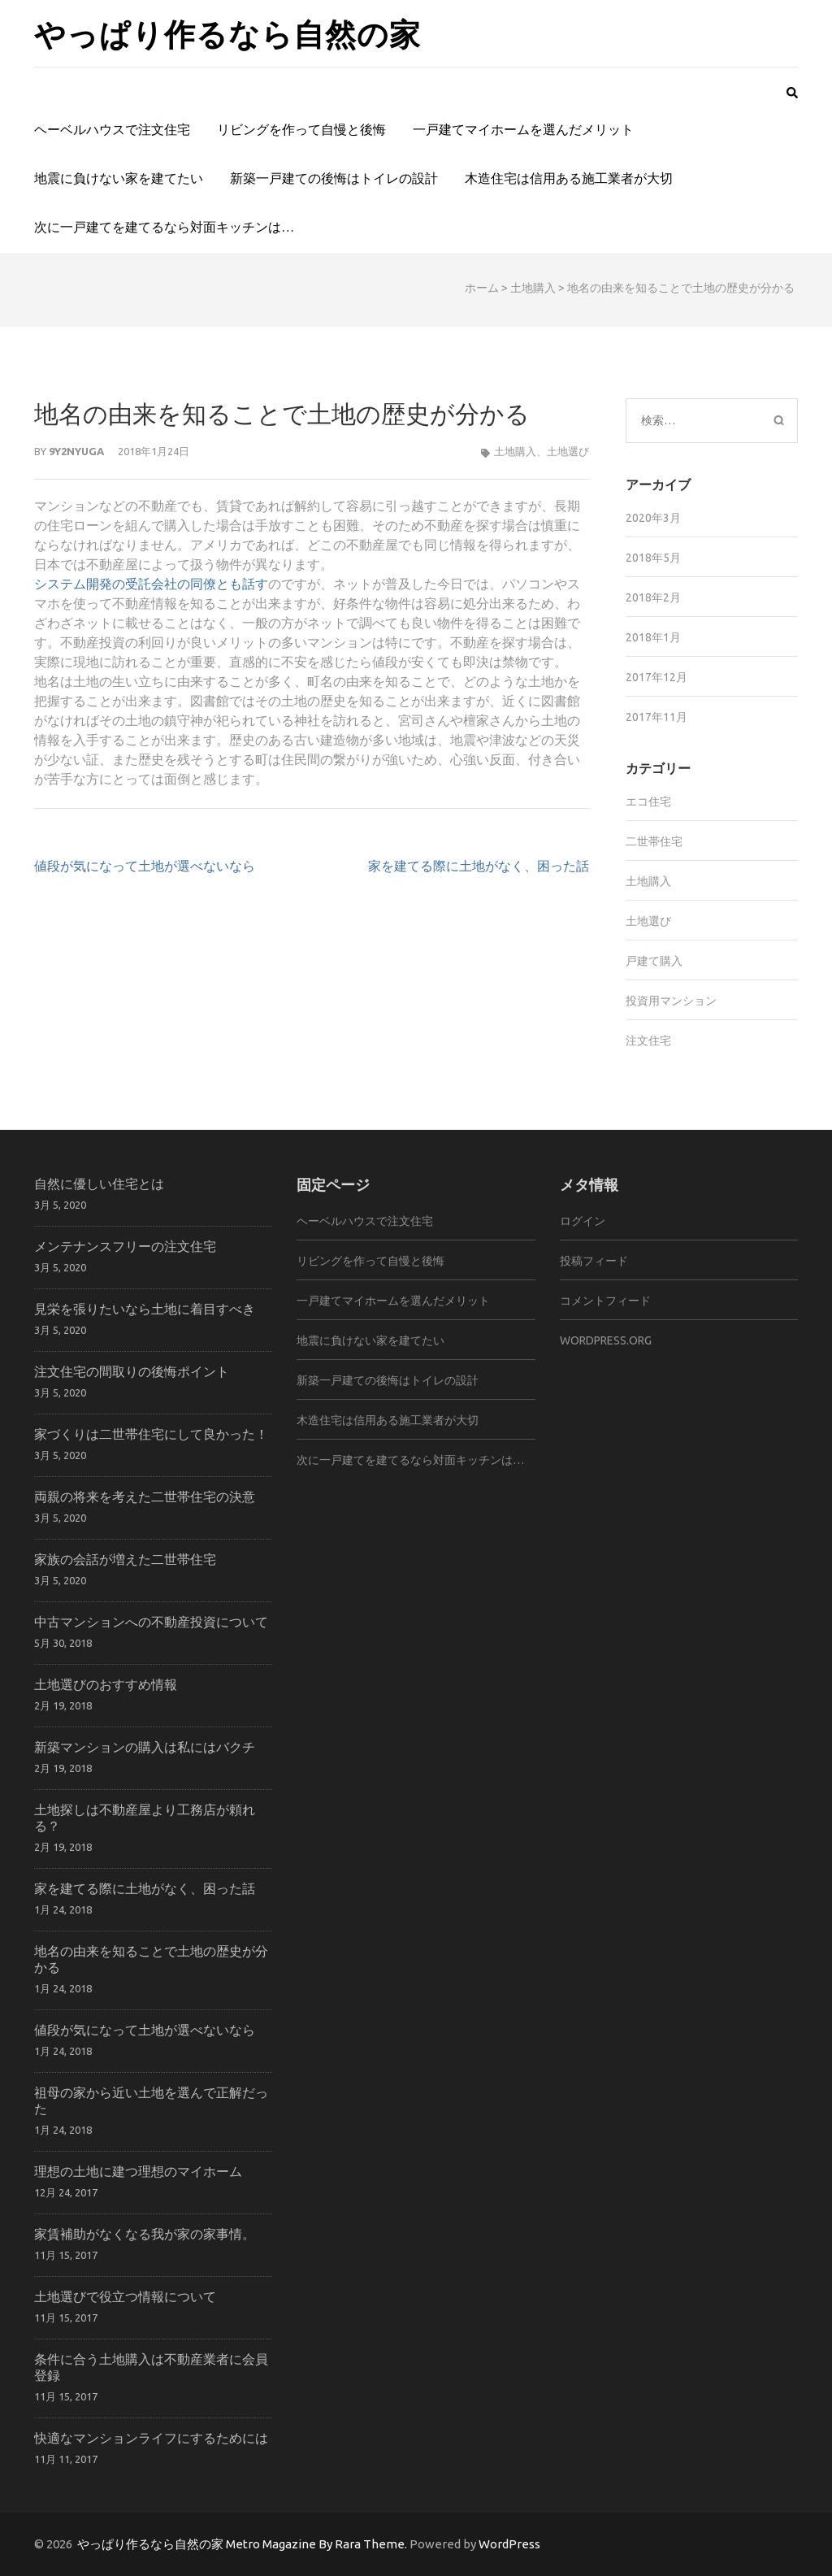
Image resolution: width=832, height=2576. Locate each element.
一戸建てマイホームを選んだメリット (523, 129)
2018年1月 (653, 637)
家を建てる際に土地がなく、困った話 (478, 865)
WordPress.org (606, 1340)
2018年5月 (653, 557)
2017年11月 (656, 716)
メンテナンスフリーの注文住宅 (125, 1245)
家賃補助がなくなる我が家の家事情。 (144, 2233)
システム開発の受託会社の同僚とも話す (151, 583)
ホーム (482, 287)
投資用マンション (671, 1000)
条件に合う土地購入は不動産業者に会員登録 (151, 2366)
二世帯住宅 (654, 841)
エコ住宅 (648, 801)
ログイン (582, 1220)
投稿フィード (594, 1260)
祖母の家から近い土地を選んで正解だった (151, 2100)
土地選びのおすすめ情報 (105, 1683)
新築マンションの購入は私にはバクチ (144, 1746)
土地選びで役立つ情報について (125, 2295)
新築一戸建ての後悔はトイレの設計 (334, 178)
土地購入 (533, 287)
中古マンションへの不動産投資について (151, 1621)
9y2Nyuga (76, 451)
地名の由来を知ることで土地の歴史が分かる (151, 1958)
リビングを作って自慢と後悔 (301, 129)
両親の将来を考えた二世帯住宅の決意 (144, 1496)
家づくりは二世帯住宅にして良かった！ (151, 1433)
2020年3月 (653, 517)
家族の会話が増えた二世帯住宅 (125, 1558)
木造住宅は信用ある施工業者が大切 (569, 178)
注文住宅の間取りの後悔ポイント (131, 1370)
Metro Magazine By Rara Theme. (318, 2544)
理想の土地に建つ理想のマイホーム (138, 2170)
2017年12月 (656, 677)
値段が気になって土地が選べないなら (144, 865)
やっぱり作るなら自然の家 (227, 33)
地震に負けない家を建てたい (118, 178)
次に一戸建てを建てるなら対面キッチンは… (164, 226)
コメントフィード (605, 1300)
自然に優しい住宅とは (99, 1183)
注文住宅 (648, 1040)
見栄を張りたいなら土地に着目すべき (144, 1308)
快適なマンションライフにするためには (151, 2437)
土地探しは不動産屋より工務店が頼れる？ (144, 1817)
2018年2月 (653, 597)
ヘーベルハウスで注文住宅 (112, 129)
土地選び (568, 451)
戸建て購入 (654, 960)
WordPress (509, 2544)
